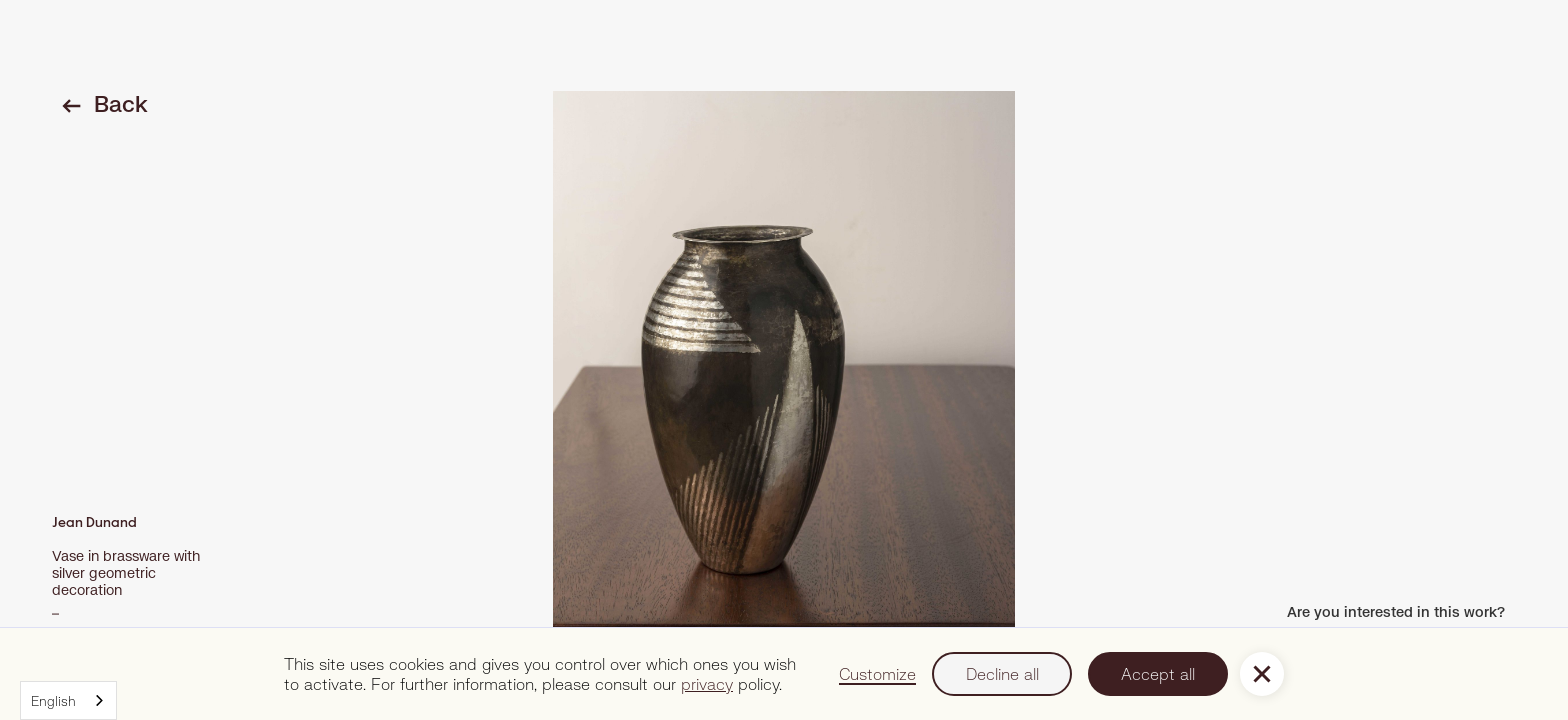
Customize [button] (877, 673)
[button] (1262, 674)
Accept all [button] (1158, 673)
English (53, 701)
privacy (707, 683)
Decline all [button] (1002, 673)
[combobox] (68, 700)
